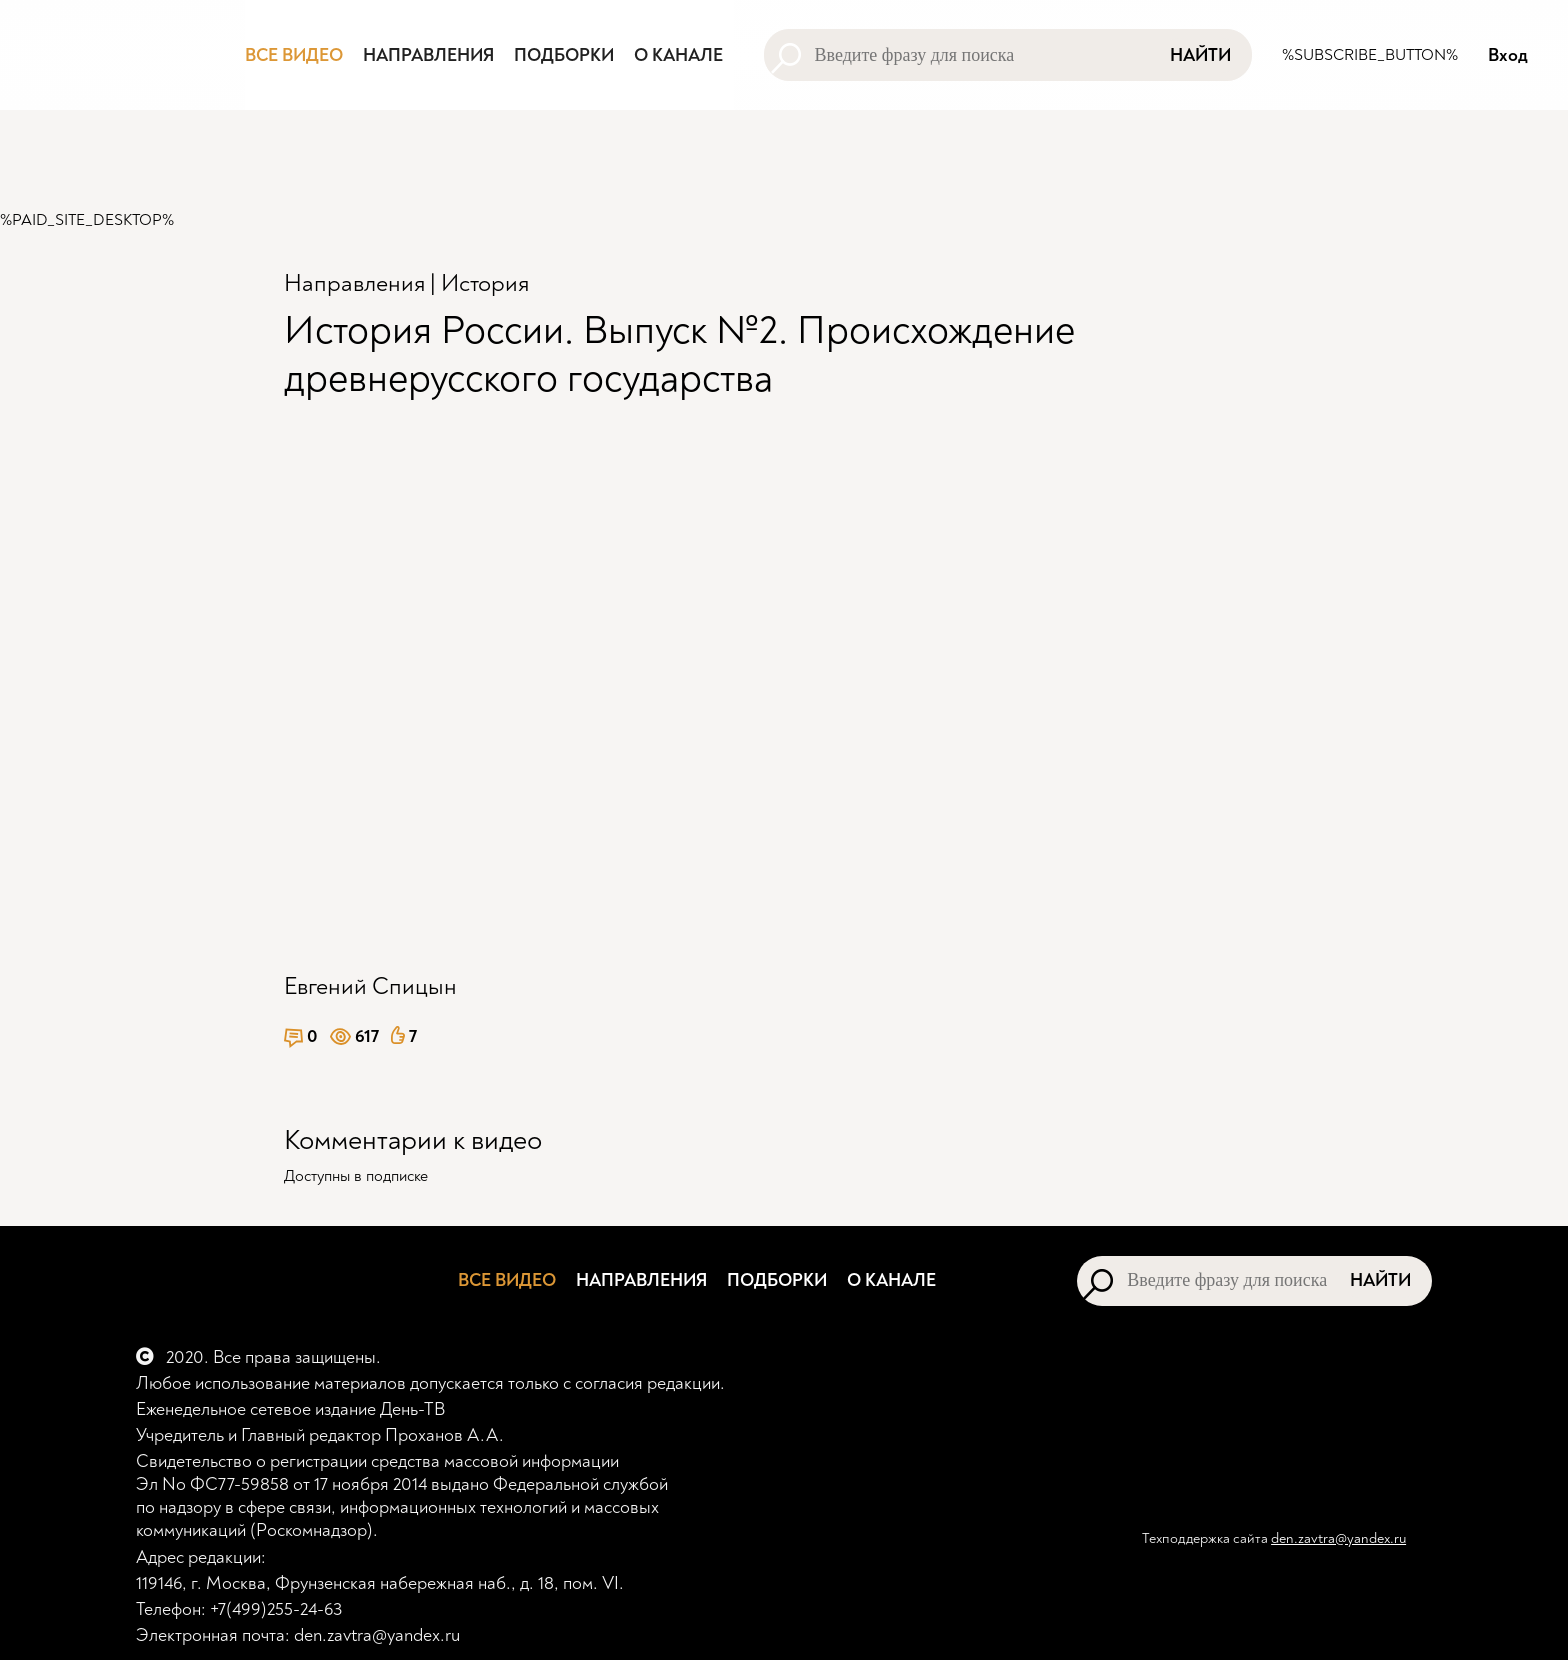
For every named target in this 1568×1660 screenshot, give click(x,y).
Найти (1200, 55)
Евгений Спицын (370, 986)
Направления (354, 283)
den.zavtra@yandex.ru (1338, 1538)
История (485, 283)
